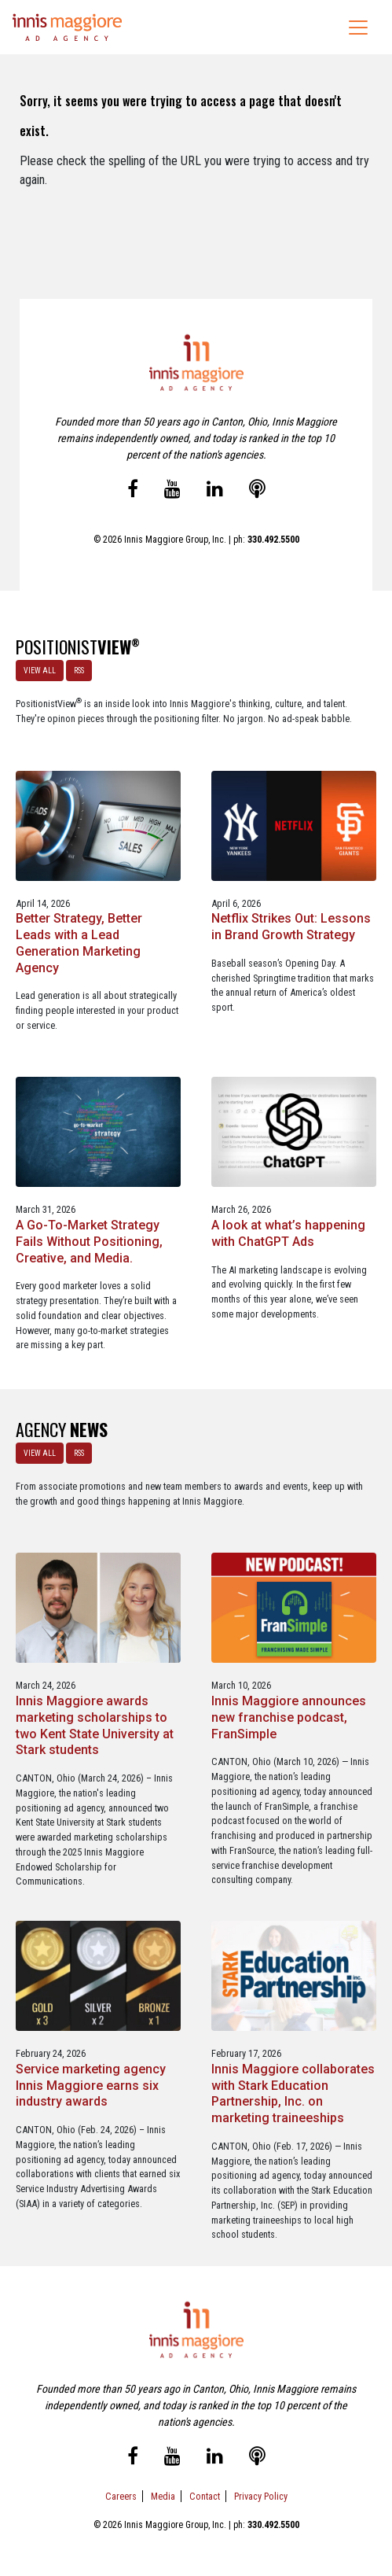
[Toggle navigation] (358, 27)
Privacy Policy (261, 2496)
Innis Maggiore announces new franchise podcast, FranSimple (288, 1717)
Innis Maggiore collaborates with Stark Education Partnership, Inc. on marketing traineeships (293, 2093)
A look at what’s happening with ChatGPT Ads (288, 1233)
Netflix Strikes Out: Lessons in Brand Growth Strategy (291, 926)
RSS (79, 670)
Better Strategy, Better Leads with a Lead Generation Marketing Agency (79, 943)
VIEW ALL (40, 670)
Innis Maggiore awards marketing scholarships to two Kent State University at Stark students (95, 1725)
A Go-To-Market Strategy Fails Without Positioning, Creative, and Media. (89, 1242)
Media (163, 2496)
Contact (204, 2496)
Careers (121, 2496)
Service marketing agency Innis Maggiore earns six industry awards (91, 2086)
